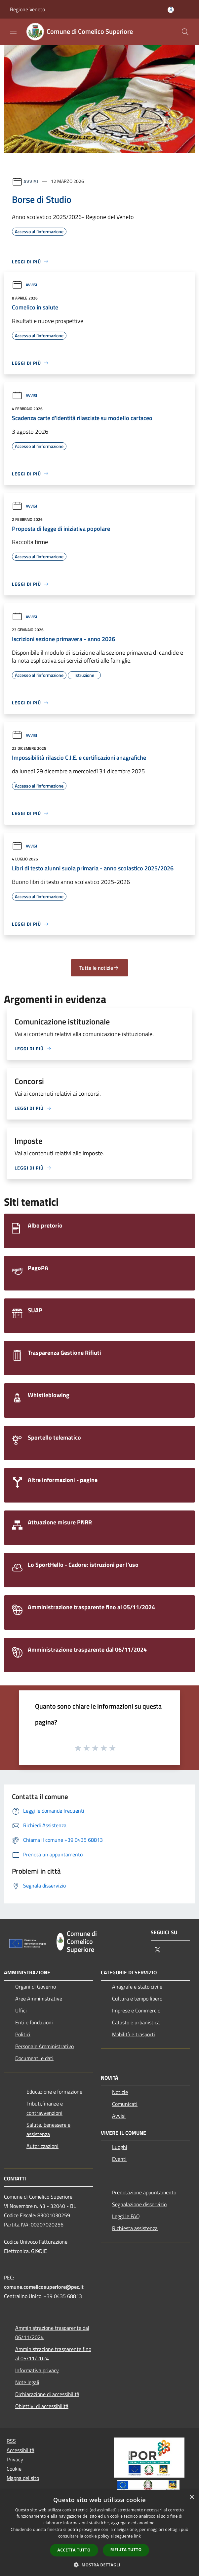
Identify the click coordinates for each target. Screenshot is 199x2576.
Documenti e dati (34, 2058)
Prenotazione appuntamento (144, 2192)
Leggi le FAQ (126, 2216)
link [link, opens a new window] (137, 2536)
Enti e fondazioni (34, 2022)
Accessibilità (20, 2450)
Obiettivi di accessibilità (41, 2406)
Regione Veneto (27, 9)
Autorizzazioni (42, 2146)
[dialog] (99, 2533)
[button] (99, 2564)
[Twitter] (157, 1950)
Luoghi (119, 2147)
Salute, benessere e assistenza (48, 2129)
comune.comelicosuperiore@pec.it (44, 2287)
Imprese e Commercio (136, 2010)
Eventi (119, 2159)
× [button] (191, 2497)
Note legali (27, 2382)
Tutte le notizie (99, 968)
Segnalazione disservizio (139, 2204)
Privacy (15, 2459)
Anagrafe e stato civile (137, 1987)
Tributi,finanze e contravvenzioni (44, 2108)
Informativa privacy (37, 2370)
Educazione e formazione (54, 2092)
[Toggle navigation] (13, 31)
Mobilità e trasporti (133, 2034)
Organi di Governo (35, 1987)
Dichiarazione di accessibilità (47, 2394)
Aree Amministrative (38, 1998)
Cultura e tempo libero (137, 1998)
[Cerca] (185, 32)
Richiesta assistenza (135, 2228)
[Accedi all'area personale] (171, 10)
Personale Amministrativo (44, 2046)
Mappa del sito (23, 2478)
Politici (22, 2034)
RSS (11, 2441)
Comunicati (125, 2104)
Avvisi (30, 181)
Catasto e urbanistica (136, 2022)
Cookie (14, 2469)
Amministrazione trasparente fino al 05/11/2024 (53, 2353)
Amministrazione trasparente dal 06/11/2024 (52, 2332)
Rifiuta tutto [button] (126, 2549)
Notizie (120, 2092)
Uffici (21, 2010)
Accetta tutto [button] (74, 2550)
